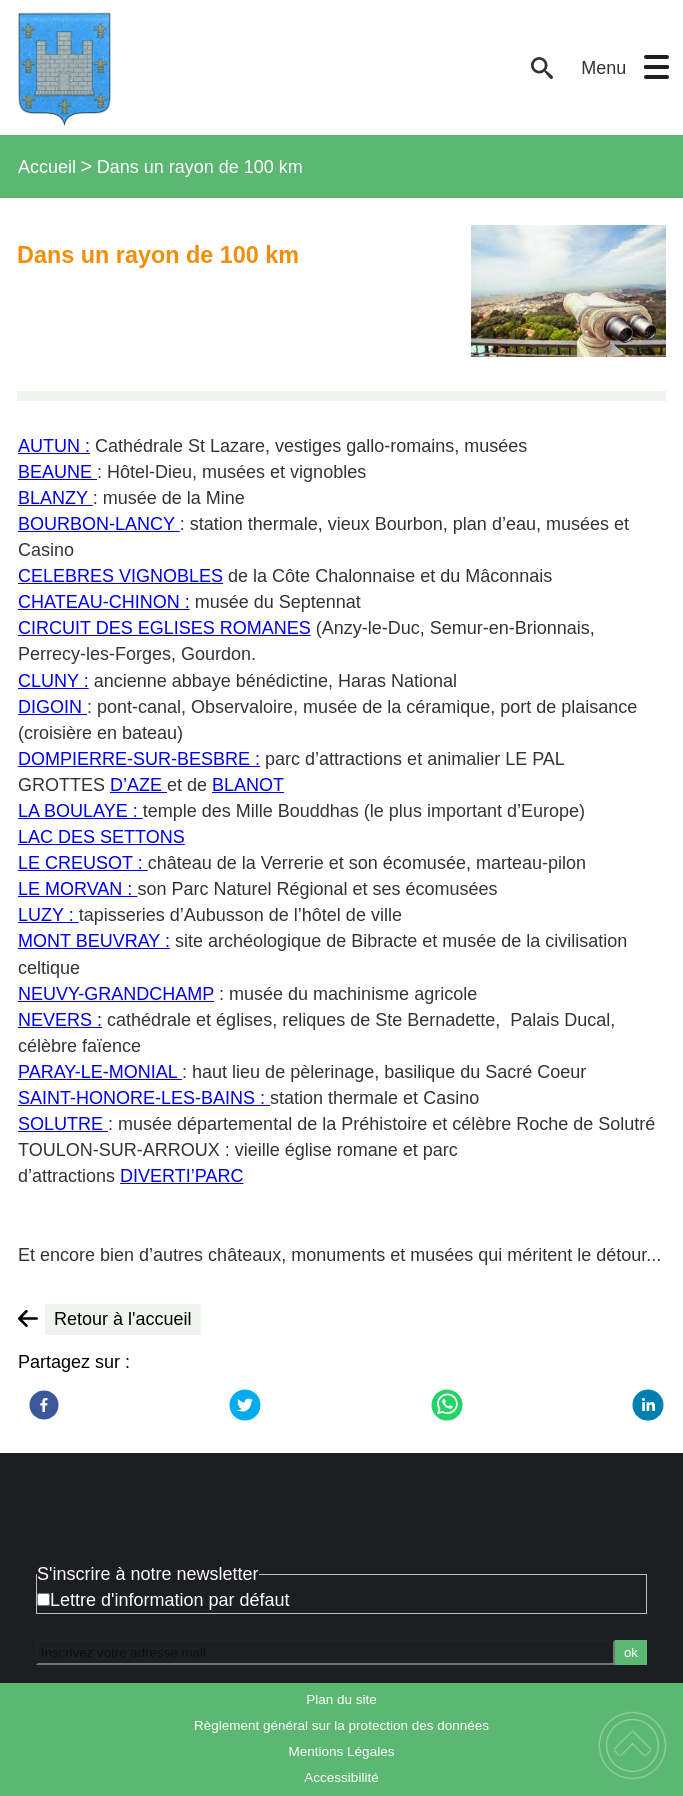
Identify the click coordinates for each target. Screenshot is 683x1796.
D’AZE (138, 785)
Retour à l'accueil (123, 1319)
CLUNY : (53, 681)
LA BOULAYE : (80, 811)
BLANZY (55, 498)
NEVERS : (60, 1020)
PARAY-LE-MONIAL (100, 1072)
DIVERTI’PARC (181, 1176)
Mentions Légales (342, 1751)
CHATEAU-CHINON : (104, 602)
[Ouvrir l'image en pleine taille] (568, 292)
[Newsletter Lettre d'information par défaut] (43, 1599)
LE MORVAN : (77, 889)
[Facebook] (44, 1405)
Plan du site (341, 1699)
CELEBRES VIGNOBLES (120, 576)
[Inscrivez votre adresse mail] (325, 1652)
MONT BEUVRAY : (94, 941)
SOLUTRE (63, 1124)
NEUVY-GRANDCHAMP (116, 994)
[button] (656, 67)
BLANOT (248, 785)
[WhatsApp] (447, 1405)
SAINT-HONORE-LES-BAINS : (144, 1098)
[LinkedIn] (648, 1405)
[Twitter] (245, 1405)
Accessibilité (341, 1777)
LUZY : (48, 915)
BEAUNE (57, 472)
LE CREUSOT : (83, 863)
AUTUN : (54, 446)
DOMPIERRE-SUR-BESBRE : (139, 759)
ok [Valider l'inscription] (631, 1652)
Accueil (47, 167)
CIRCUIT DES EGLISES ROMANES (164, 628)
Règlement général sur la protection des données (341, 1725)
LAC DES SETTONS (101, 837)
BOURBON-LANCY (99, 524)
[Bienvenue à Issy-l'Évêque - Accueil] (262, 67)
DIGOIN (52, 707)
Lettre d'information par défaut (170, 1600)
